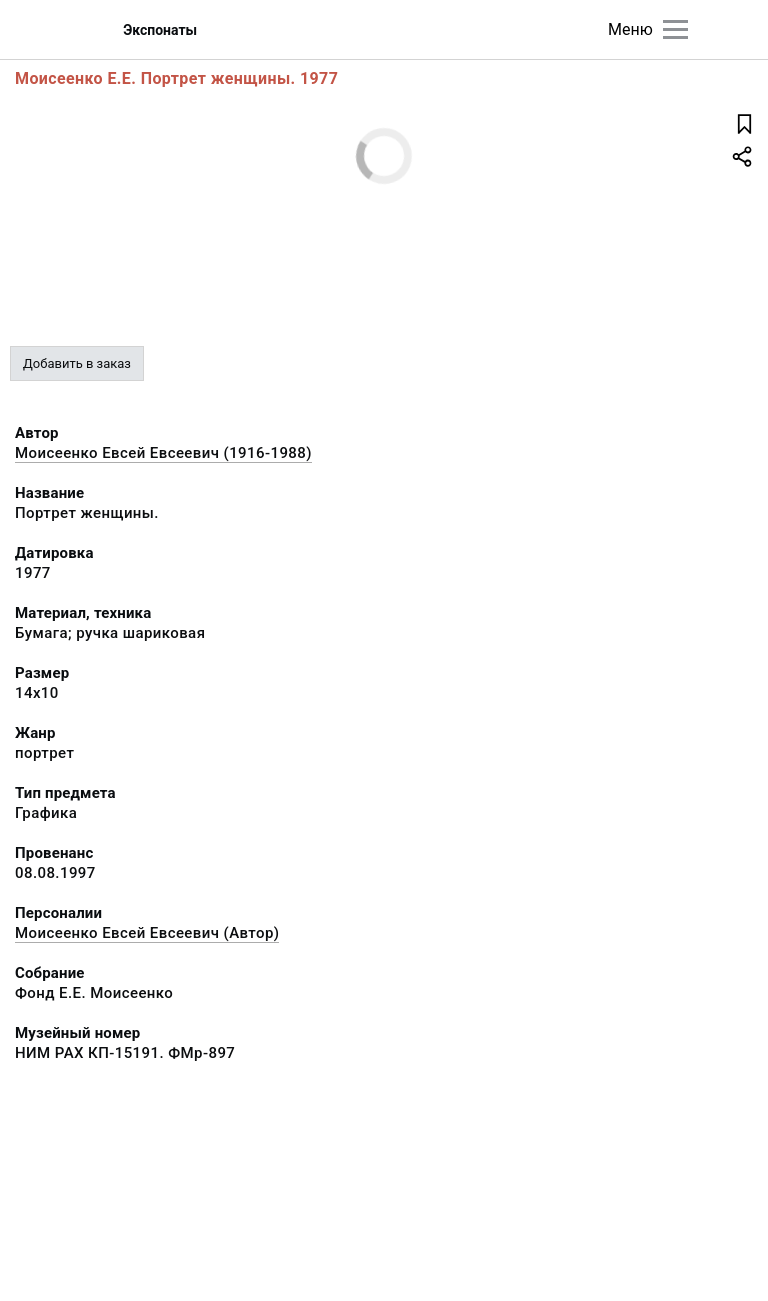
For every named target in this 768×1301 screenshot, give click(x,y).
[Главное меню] (675, 29)
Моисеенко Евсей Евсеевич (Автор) (147, 933)
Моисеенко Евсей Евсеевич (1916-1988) (163, 453)
